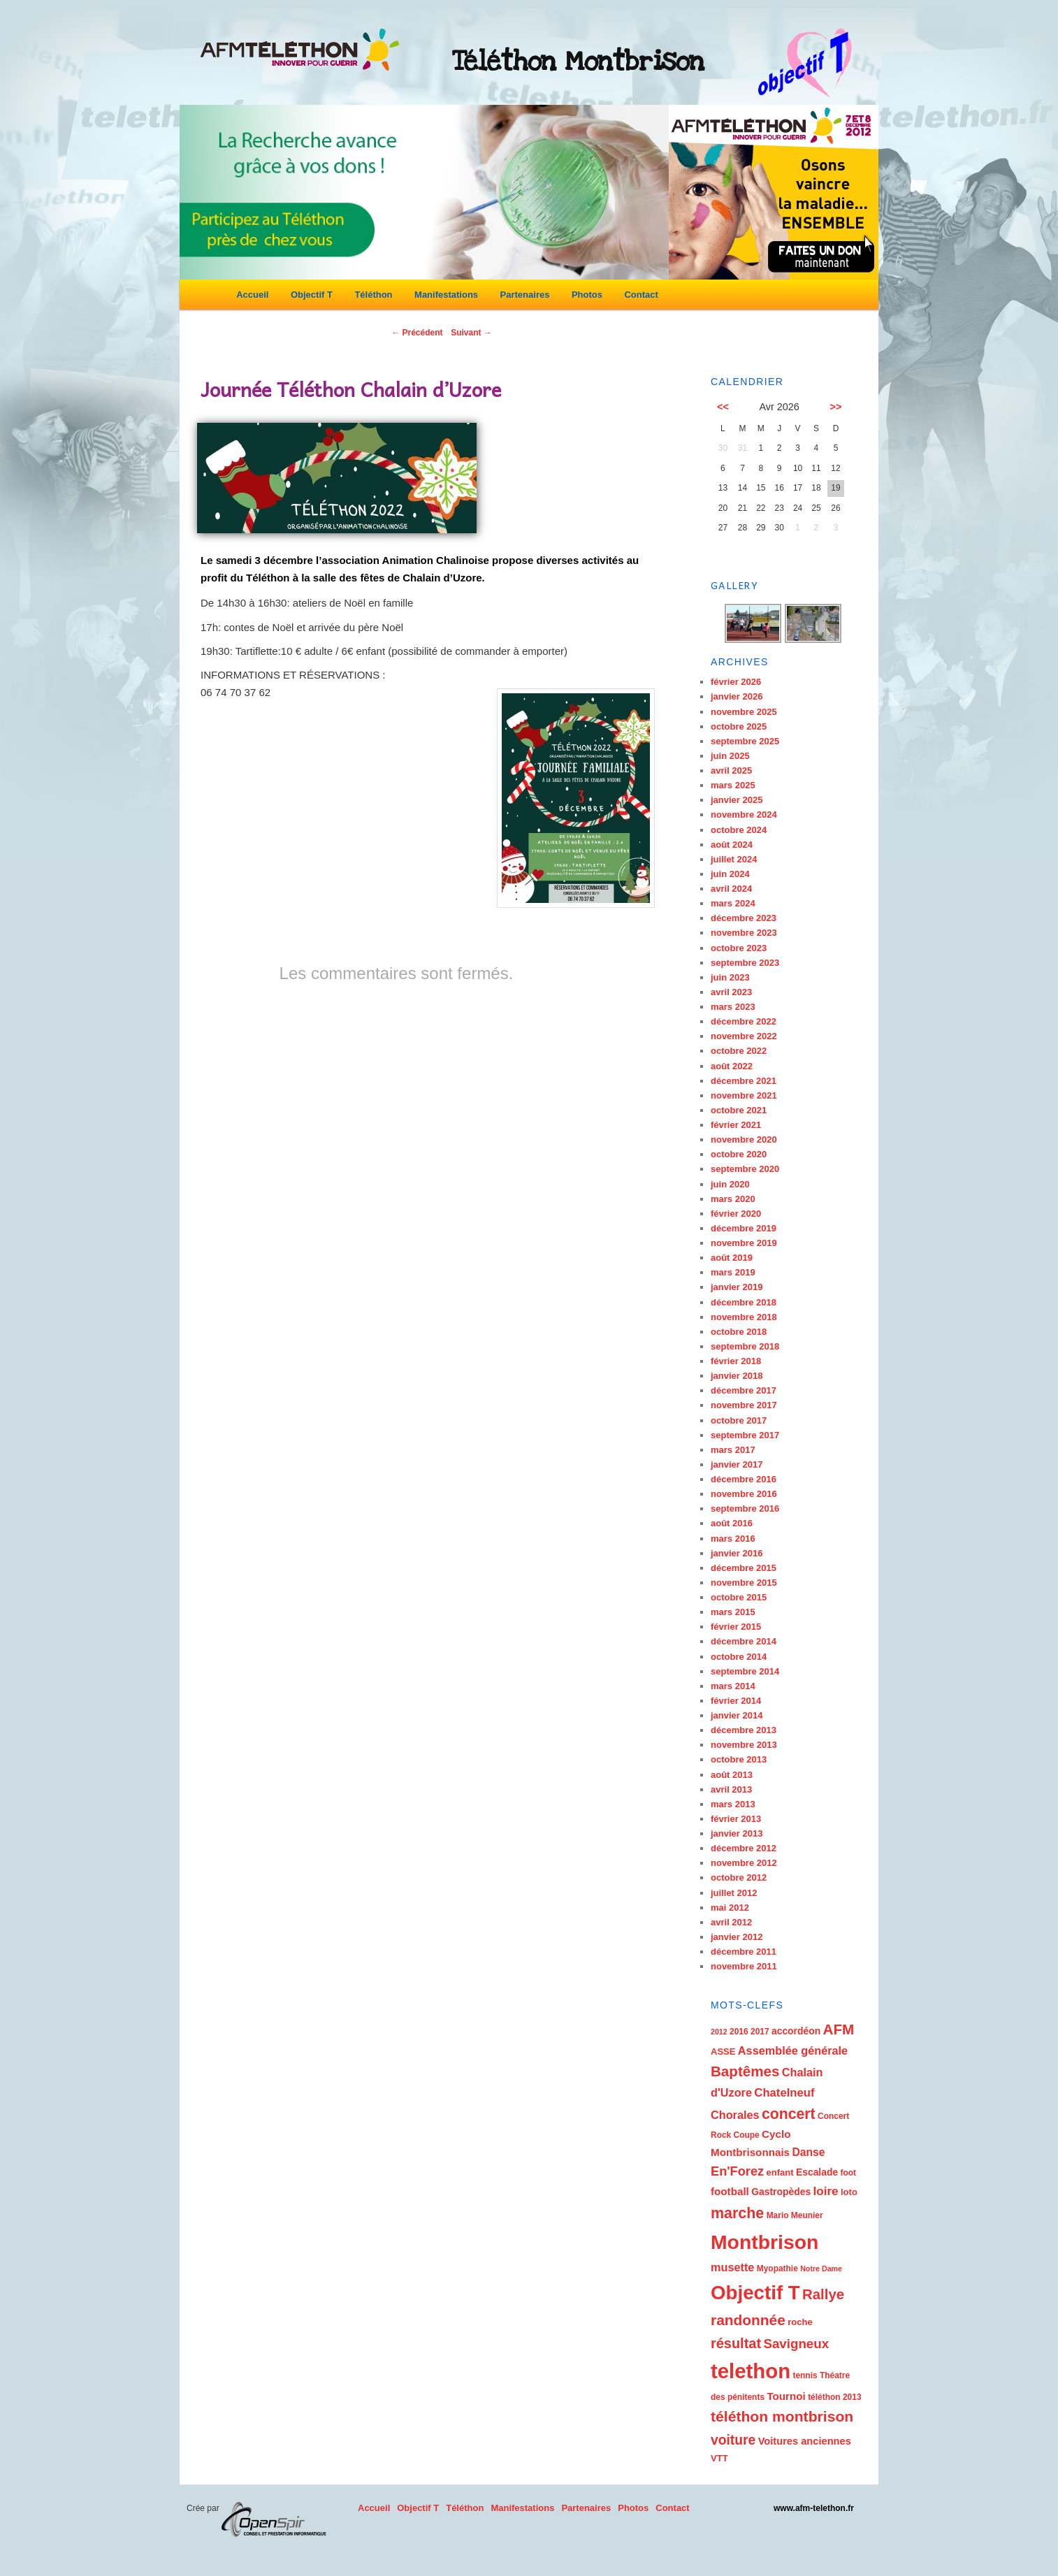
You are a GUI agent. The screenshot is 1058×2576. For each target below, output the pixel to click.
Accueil (252, 294)
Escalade (817, 2172)
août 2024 (732, 844)
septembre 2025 (745, 741)
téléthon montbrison (782, 2416)
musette (732, 2267)
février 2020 (736, 1213)
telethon (750, 2370)
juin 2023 (730, 977)
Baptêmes (745, 2071)
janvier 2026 (736, 696)
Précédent (416, 333)
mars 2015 (733, 1612)
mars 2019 (733, 1272)
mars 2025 (733, 785)
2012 (719, 2031)
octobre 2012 (739, 1877)
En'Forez (737, 2171)
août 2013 (732, 1775)
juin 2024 (730, 874)
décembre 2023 (743, 918)
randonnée (748, 2320)
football (730, 2191)
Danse (808, 2152)
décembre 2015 (743, 1568)
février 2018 (736, 1361)
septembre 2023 (745, 962)
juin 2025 (730, 756)
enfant (779, 2172)
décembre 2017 (743, 1390)
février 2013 (736, 1819)
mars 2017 (733, 1450)
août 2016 (732, 1523)
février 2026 (736, 681)
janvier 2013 (736, 1833)
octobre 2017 (739, 1420)
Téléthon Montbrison (578, 61)
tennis (804, 2375)
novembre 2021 (744, 1095)
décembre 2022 (743, 1021)
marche (737, 2213)
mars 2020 (733, 1199)
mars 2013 (733, 1804)
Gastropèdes (781, 2191)
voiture (733, 2440)
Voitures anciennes (804, 2441)
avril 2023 (731, 992)
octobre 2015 (739, 1597)
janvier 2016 (736, 1553)
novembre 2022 (744, 1036)
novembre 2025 (744, 712)
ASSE (723, 2051)
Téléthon (373, 294)
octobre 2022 (739, 1050)
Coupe (747, 2135)
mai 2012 (730, 1907)
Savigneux (796, 2343)
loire (825, 2191)
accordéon (795, 2030)
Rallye (823, 2294)
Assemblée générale (793, 2050)
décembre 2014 (743, 1641)
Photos (587, 294)
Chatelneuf (784, 2092)
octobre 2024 (739, 830)
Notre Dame (821, 2268)
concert (789, 2114)
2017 (760, 2031)
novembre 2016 (744, 1494)
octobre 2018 (739, 1331)
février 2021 (736, 1125)
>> (836, 406)
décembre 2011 (743, 1951)
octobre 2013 (739, 1759)
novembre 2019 (744, 1243)
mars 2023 (733, 1006)
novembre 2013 (744, 1744)
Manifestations (446, 294)
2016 (739, 2031)
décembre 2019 (743, 1228)
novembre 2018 (744, 1317)
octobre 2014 (739, 1656)
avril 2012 (731, 1922)
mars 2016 (733, 1538)
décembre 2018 (743, 1302)
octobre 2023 (739, 948)
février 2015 (736, 1626)
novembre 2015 (744, 1582)
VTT (719, 2458)
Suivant (471, 333)
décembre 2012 (743, 1848)
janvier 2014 (736, 1715)
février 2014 (736, 1700)
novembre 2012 (744, 1863)
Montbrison (764, 2242)
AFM (839, 2029)
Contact (641, 294)
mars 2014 (733, 1686)
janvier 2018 (736, 1375)
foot (849, 2173)
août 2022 (732, 1066)
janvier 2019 (736, 1287)
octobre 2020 (739, 1154)
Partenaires (525, 294)
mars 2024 (733, 903)
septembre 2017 (745, 1435)
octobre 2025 (739, 726)
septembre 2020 (745, 1169)
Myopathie (777, 2268)
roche (800, 2322)
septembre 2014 (745, 1671)
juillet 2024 (734, 859)
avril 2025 (731, 770)
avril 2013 (731, 1789)
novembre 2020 (744, 1139)
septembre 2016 (745, 1508)
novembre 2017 (744, 1405)
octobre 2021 (739, 1110)
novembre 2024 (744, 814)
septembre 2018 (745, 1346)
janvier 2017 (736, 1464)
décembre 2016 (743, 1479)
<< (723, 406)
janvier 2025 (736, 800)
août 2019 (732, 1257)
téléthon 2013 (834, 2397)
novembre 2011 (744, 1966)
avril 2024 (731, 888)
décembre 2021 (743, 1081)
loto (849, 2192)
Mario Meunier (795, 2215)
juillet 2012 (734, 1893)
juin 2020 (730, 1184)
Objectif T (312, 294)
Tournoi (786, 2396)
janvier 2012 (736, 1937)
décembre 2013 (743, 1730)
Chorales (735, 2114)
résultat (736, 2343)
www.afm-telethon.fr (814, 2508)
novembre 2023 (744, 932)
